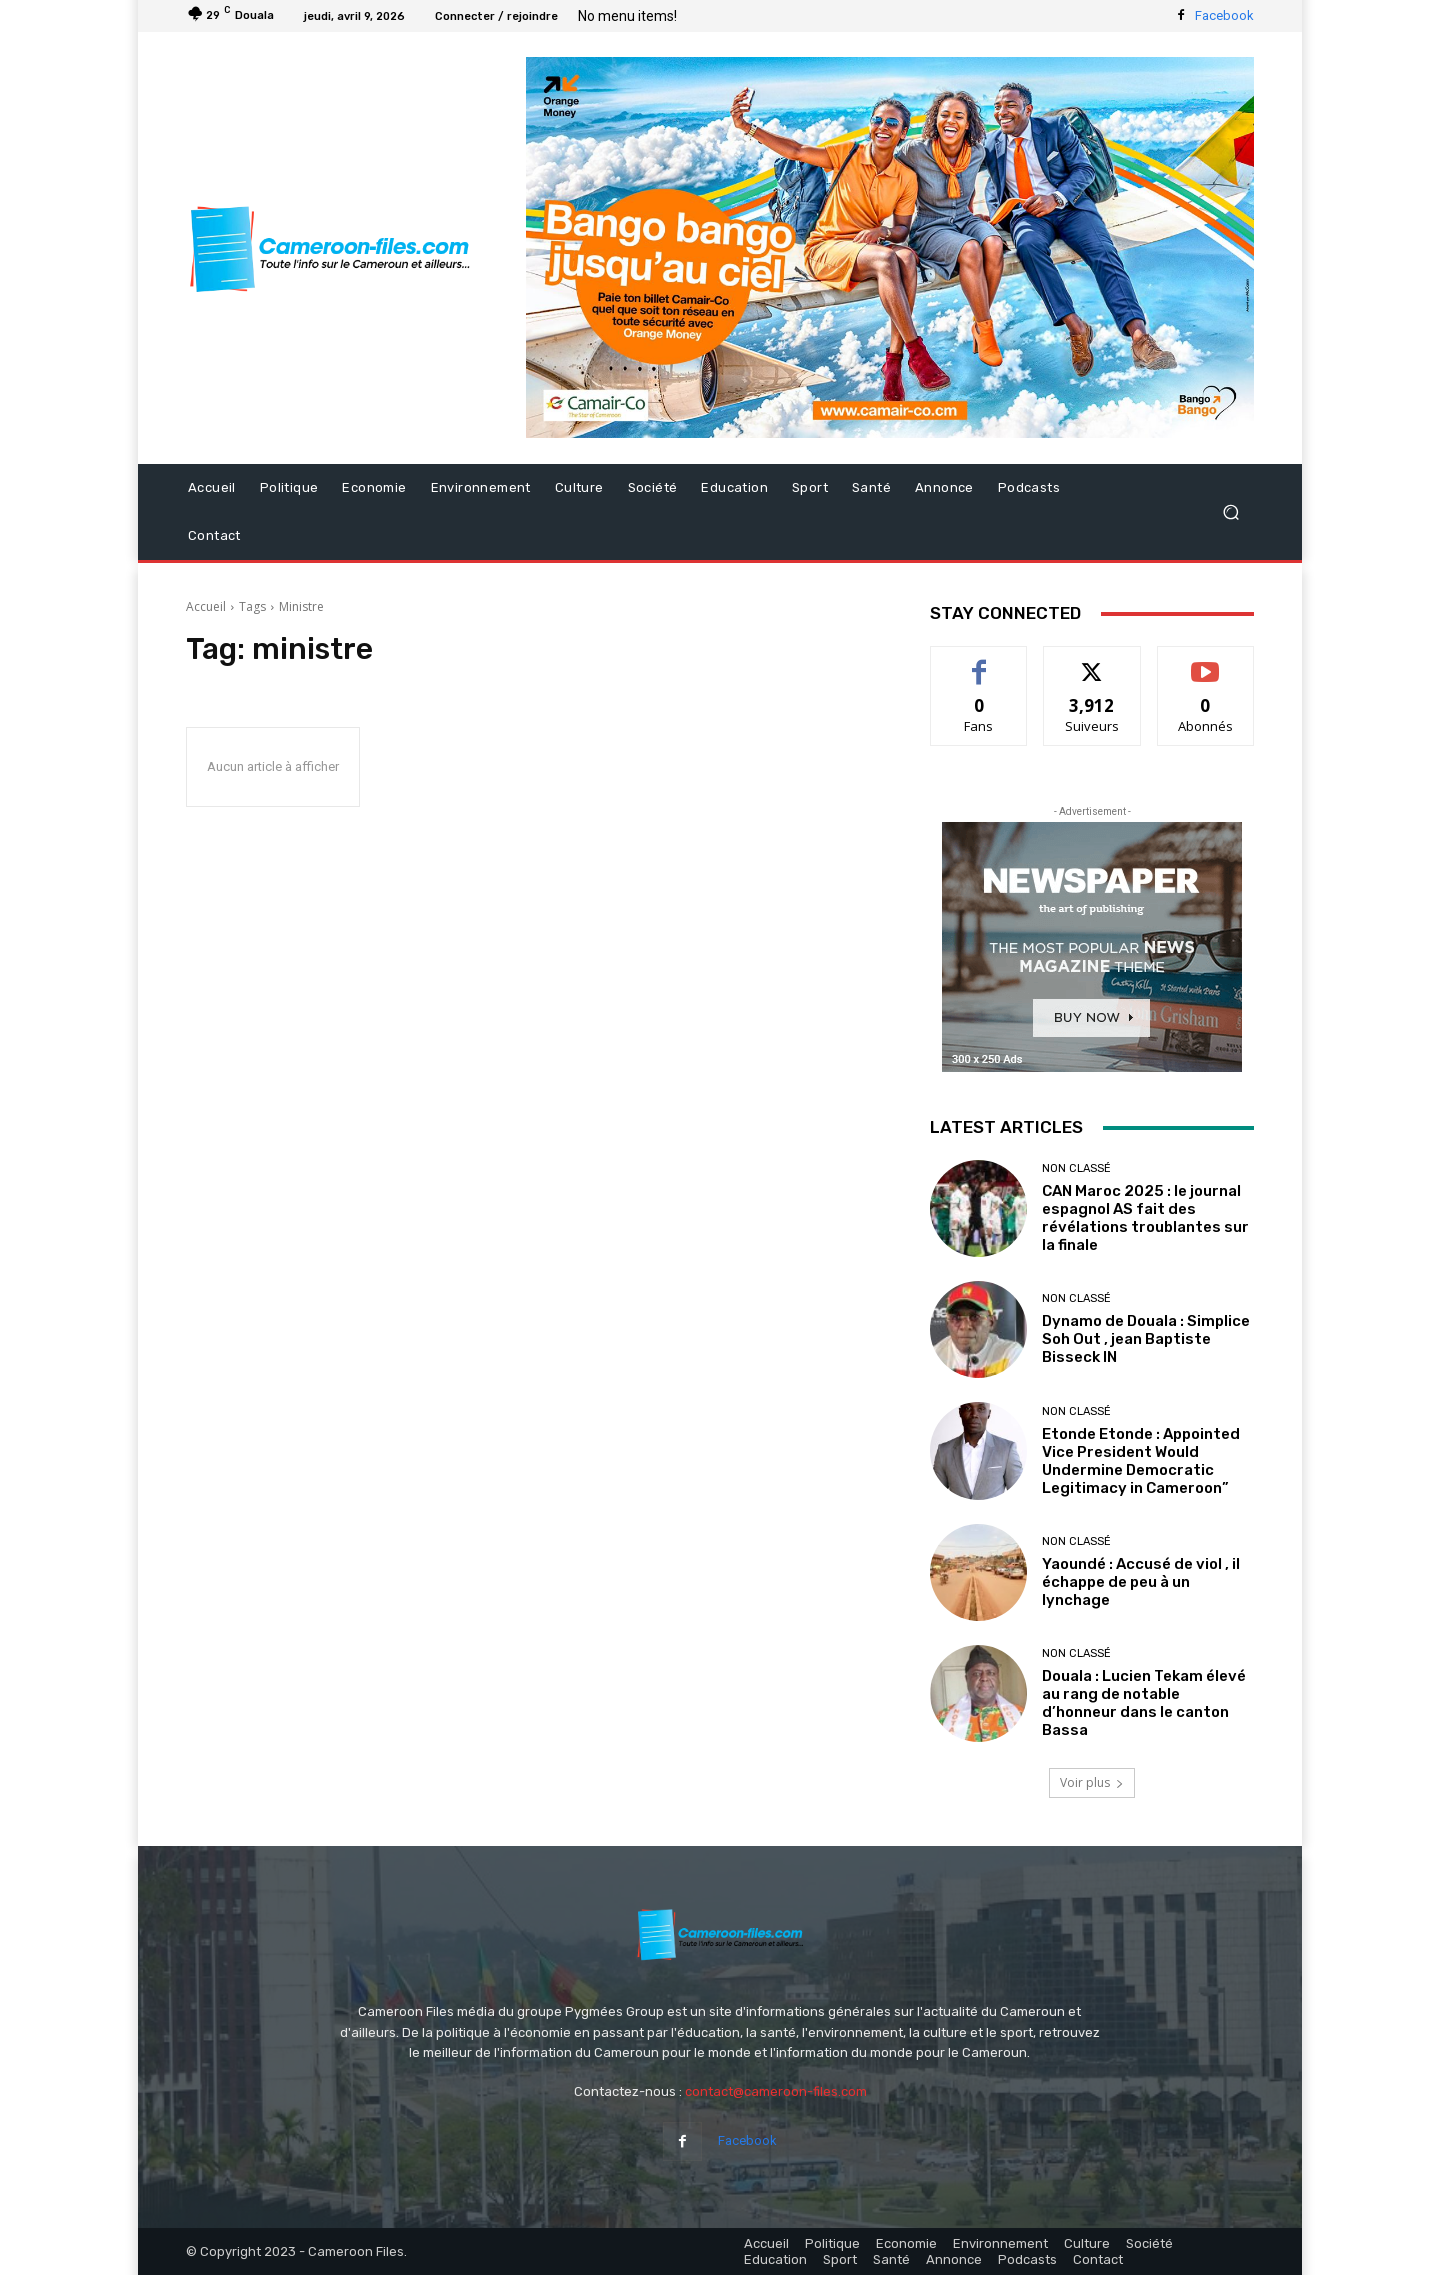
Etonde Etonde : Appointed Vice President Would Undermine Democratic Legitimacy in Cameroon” (1141, 1461)
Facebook (1224, 15)
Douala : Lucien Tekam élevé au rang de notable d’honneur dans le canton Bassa (1144, 1703)
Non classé (1076, 1168)
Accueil (206, 606)
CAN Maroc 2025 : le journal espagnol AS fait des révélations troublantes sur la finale (1145, 1218)
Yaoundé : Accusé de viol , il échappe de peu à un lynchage (1141, 1582)
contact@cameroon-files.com (776, 2091)
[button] (1230, 512)
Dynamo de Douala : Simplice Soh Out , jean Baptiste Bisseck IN (1146, 1339)
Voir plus (1092, 1782)
